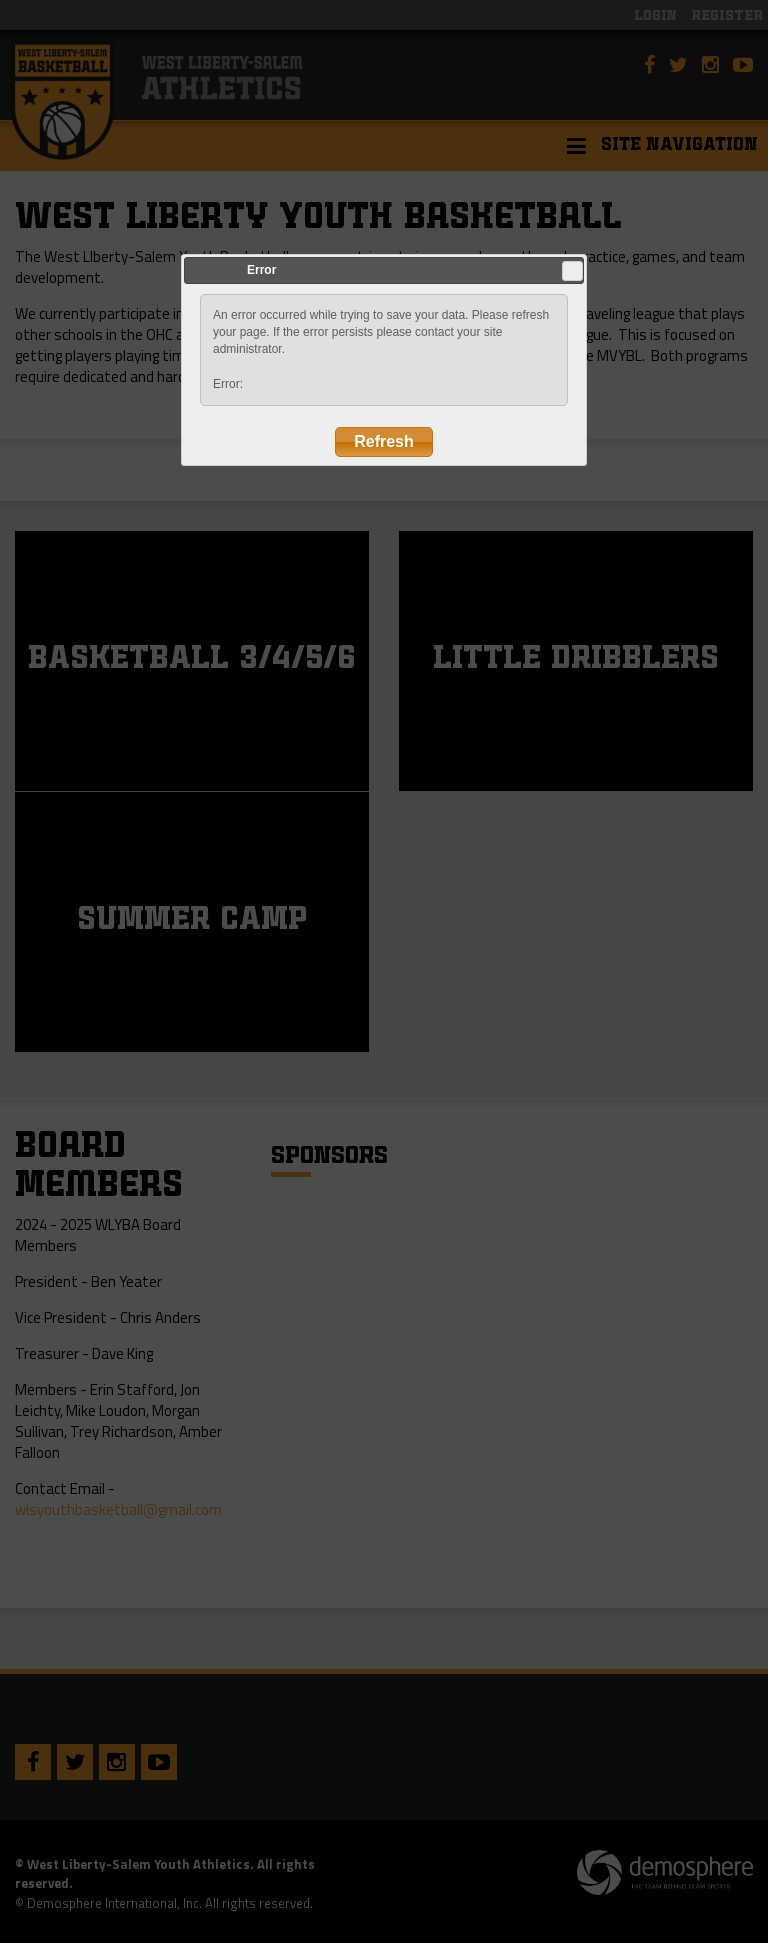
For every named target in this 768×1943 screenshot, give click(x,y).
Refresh (384, 441)
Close (572, 271)
